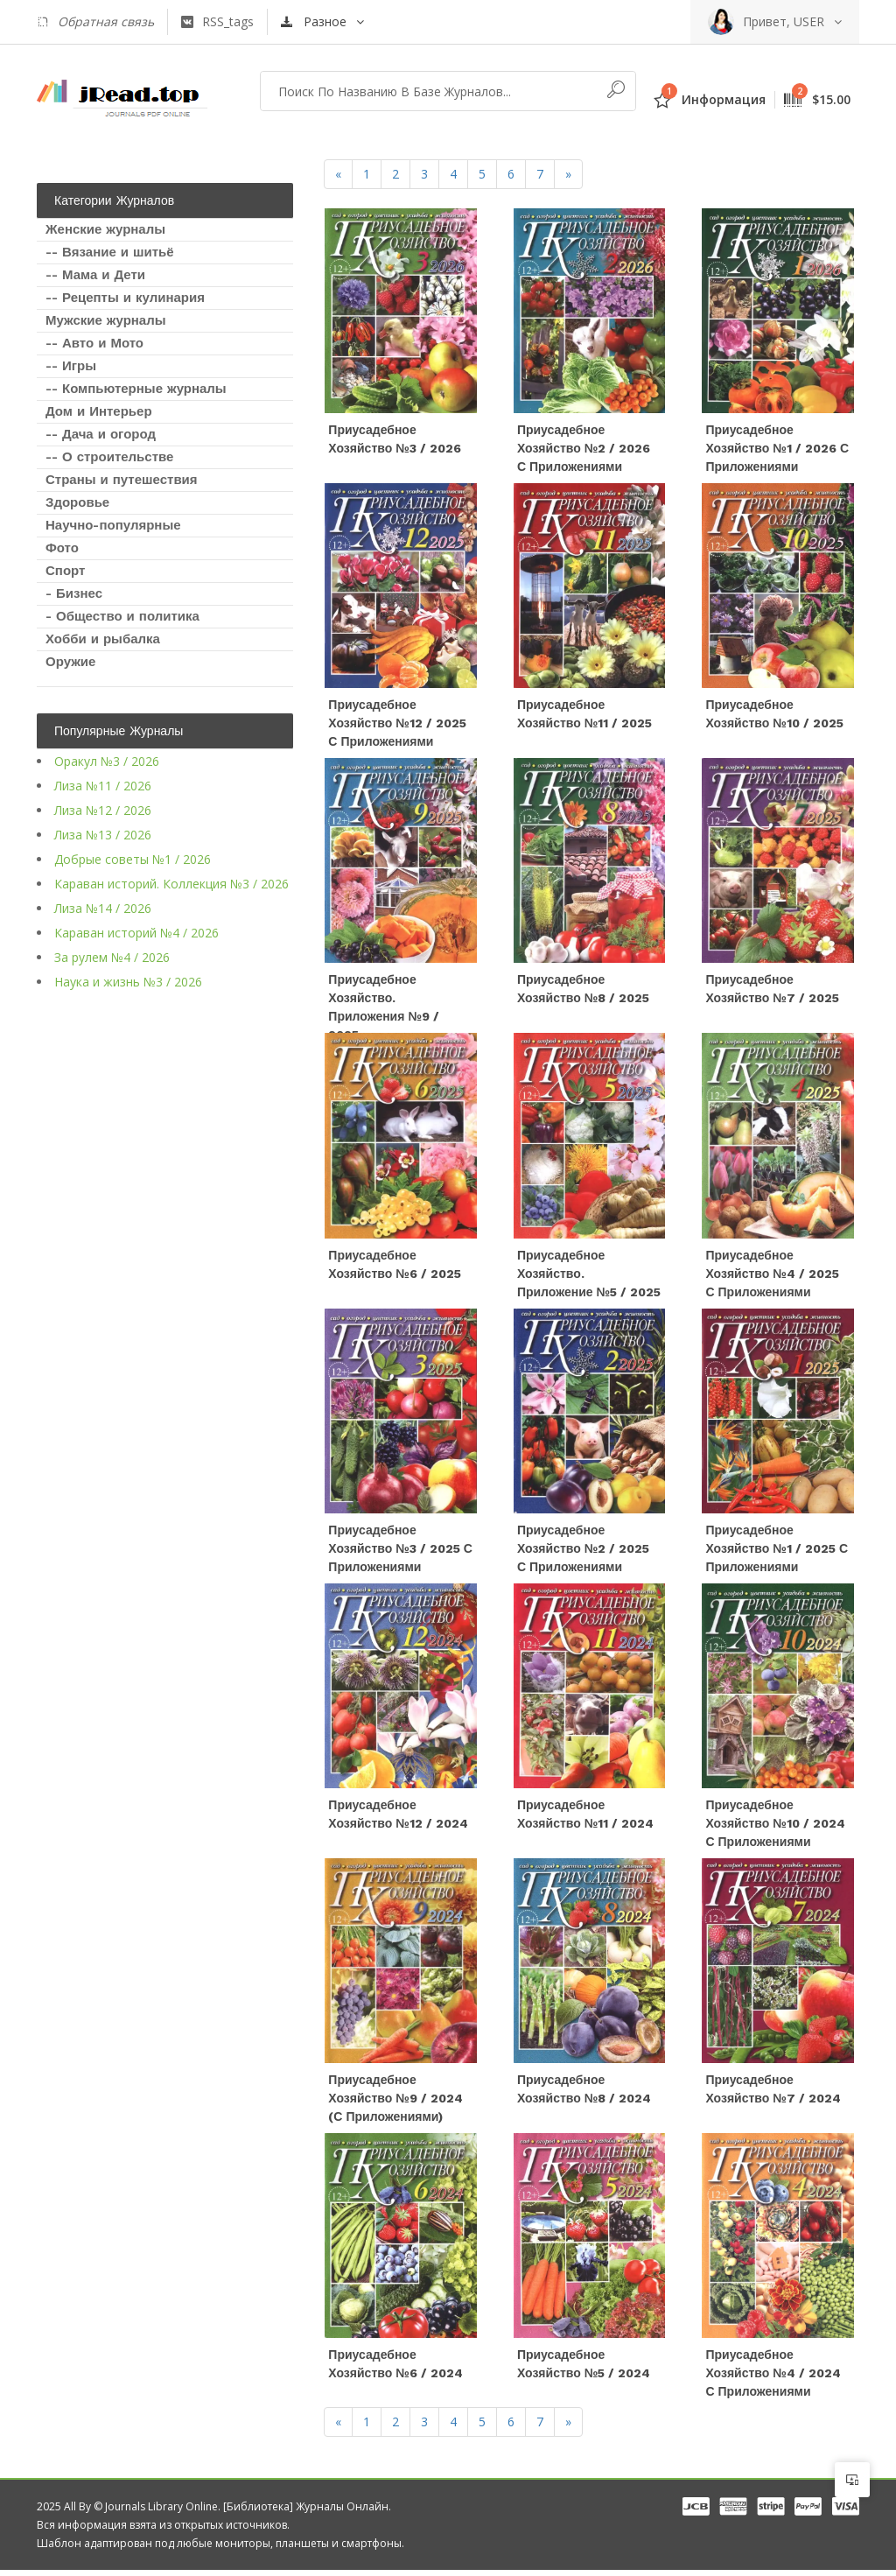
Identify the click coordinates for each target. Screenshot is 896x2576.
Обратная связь (95, 22)
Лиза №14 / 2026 (102, 908)
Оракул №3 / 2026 (106, 761)
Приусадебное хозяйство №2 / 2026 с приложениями (583, 449)
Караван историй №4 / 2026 (136, 932)
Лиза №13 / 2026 (102, 834)
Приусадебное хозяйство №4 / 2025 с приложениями (771, 1276)
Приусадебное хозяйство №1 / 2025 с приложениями (776, 1552)
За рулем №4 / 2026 (112, 957)
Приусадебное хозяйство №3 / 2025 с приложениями (400, 1552)
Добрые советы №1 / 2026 (132, 859)
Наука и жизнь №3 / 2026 (128, 981)
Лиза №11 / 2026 (102, 785)
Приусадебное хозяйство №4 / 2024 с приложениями (772, 2379)
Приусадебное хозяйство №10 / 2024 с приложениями (774, 1827)
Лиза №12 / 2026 (102, 810)
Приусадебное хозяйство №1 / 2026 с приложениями (777, 449)
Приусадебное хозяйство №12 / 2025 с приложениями (397, 724)
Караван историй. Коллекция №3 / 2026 (171, 883)
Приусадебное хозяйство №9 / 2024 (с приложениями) (395, 2103)
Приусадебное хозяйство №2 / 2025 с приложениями (583, 1552)
